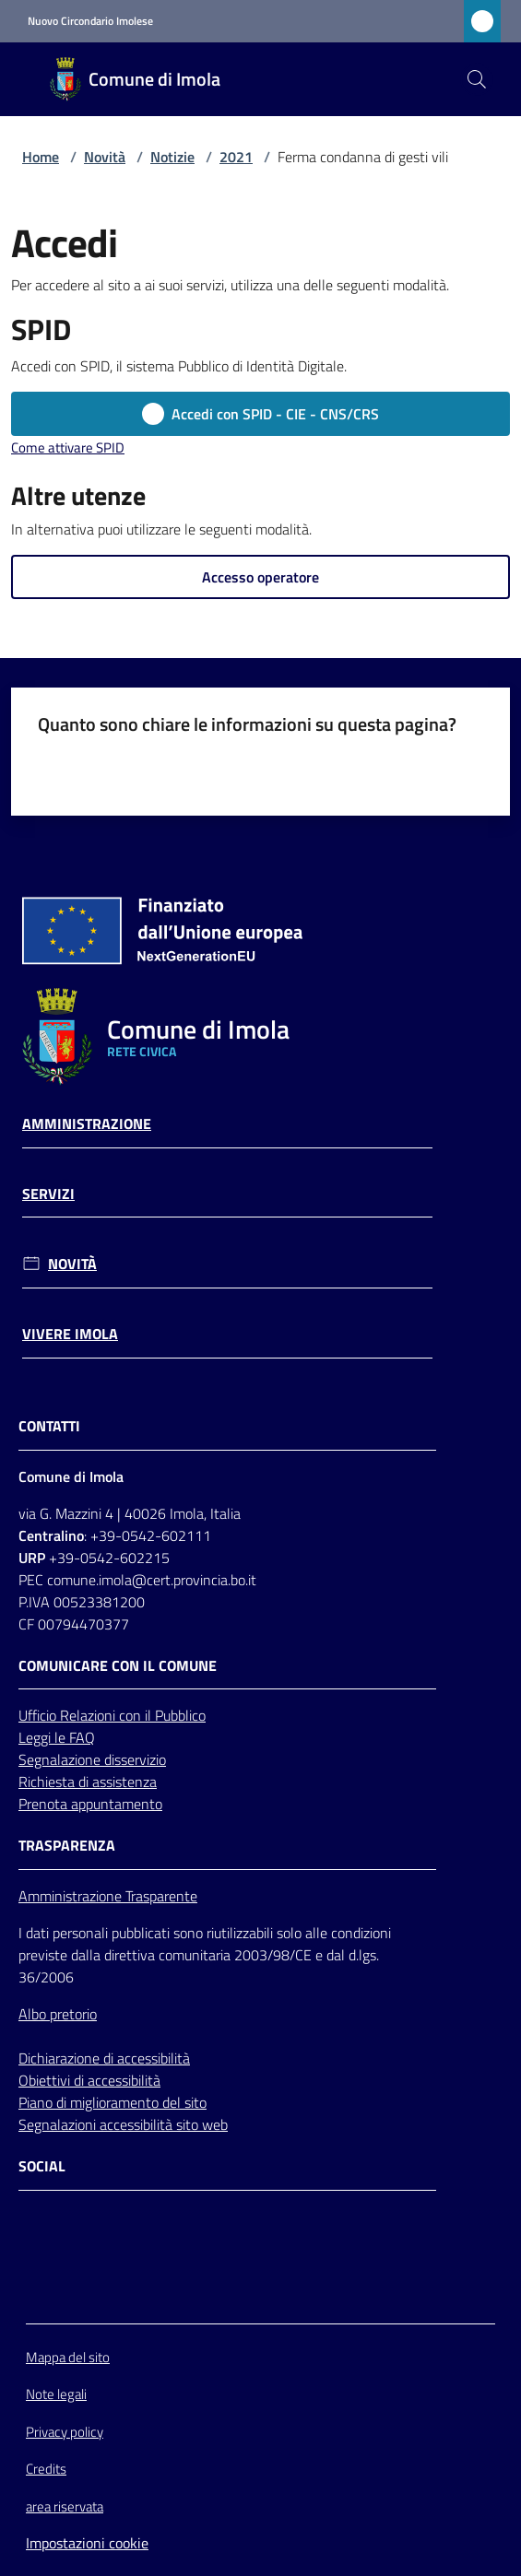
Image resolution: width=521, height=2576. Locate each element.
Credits (46, 2468)
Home (40, 157)
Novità (104, 157)
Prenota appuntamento (90, 1804)
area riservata (64, 2506)
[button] (476, 79)
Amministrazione (86, 1124)
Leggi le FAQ (56, 1737)
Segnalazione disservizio (92, 1759)
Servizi (48, 1194)
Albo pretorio (57, 2014)
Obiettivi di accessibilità (89, 2080)
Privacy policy (64, 2431)
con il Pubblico (162, 1715)
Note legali (56, 2394)
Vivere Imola (70, 1334)
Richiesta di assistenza (87, 1781)
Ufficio (39, 1715)
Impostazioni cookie (87, 2543)
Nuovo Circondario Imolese (90, 21)
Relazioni (89, 1715)
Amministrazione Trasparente (107, 1896)
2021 (236, 157)
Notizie (172, 157)
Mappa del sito (68, 2357)
